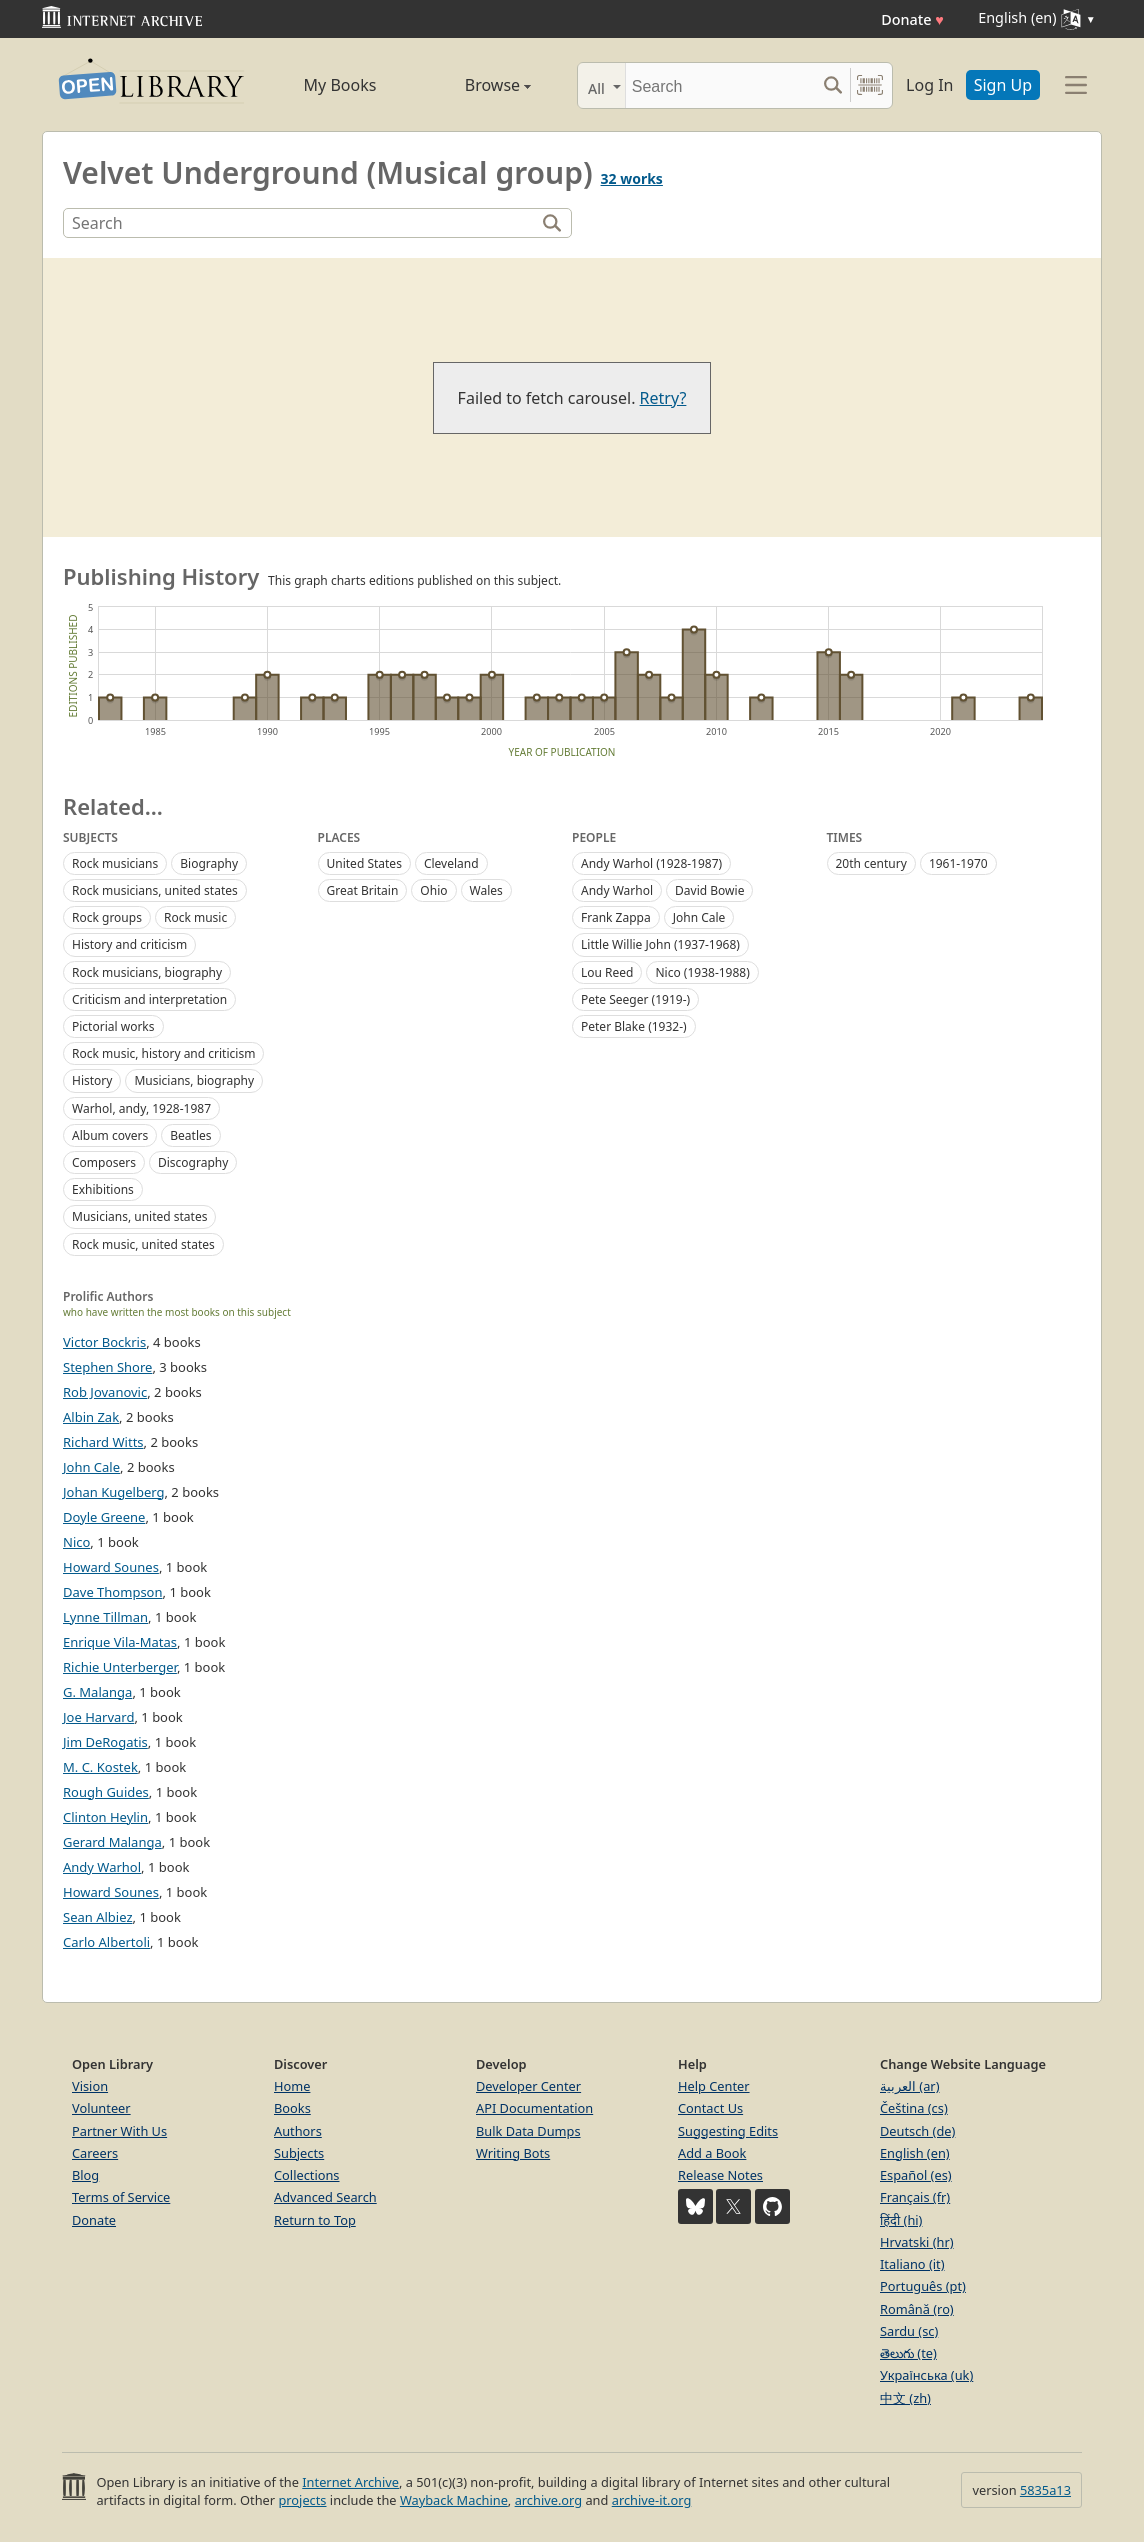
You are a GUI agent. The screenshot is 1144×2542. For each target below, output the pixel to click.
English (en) (915, 2153)
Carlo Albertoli (106, 1942)
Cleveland (451, 863)
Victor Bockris (104, 1342)
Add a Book (712, 2153)
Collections (307, 2175)
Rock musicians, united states (155, 890)
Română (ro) (917, 2309)
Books (292, 2108)
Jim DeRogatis (105, 1742)
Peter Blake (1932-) (634, 1026)
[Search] (720, 85)
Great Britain (363, 890)
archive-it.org (652, 2500)
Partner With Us (119, 2131)
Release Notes (720, 2175)
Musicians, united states (139, 1216)
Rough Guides (106, 1792)
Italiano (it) (912, 2264)
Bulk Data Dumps (528, 2131)
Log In (929, 85)
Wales (486, 890)
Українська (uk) (926, 2375)
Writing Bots (513, 2153)
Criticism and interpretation (149, 999)
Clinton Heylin (105, 1817)
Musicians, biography (194, 1080)
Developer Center (528, 2086)
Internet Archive (350, 2482)
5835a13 (1045, 2490)
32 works (632, 178)
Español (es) (916, 2175)
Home (292, 2086)
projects (302, 2500)
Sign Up (1003, 85)
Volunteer (101, 2108)
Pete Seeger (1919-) (635, 999)
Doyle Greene (104, 1517)
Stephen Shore (107, 1367)
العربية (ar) (909, 2086)
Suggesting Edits (728, 2131)
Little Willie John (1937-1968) (660, 944)
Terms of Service (121, 2197)
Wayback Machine (454, 2500)
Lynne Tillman (105, 1617)
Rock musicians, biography (147, 972)
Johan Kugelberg (113, 1492)
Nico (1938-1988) (702, 972)
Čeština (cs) (914, 2108)
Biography (209, 863)
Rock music (195, 917)
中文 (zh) (905, 2398)
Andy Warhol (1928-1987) (651, 863)
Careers (95, 2153)
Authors (298, 2131)
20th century (871, 863)
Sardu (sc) (909, 2331)
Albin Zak (91, 1417)
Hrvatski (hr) (917, 2242)
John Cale (699, 917)
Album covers (110, 1135)
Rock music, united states (143, 1244)
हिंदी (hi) (901, 2220)
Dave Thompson (113, 1592)
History (92, 1080)
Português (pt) (923, 2286)
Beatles (190, 1135)
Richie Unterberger (120, 1667)
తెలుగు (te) (908, 2353)
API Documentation (534, 2108)
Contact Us (710, 2108)
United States (364, 863)
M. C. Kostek (100, 1767)
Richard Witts (103, 1442)
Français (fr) (915, 2197)
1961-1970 (958, 863)
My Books (340, 85)
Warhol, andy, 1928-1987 (141, 1108)
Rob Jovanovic (105, 1392)
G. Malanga (97, 1692)
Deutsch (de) (917, 2131)
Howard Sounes (111, 1567)
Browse (475, 85)
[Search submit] (832, 85)
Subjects (299, 2153)
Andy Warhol (617, 890)
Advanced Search (325, 2197)
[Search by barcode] (870, 85)
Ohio (433, 890)
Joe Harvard (98, 1717)
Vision (90, 2086)
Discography (193, 1162)
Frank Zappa (616, 917)
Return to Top (315, 2220)
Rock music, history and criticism (163, 1053)
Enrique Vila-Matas (120, 1642)
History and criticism (129, 944)
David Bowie (709, 890)
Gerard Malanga (112, 1842)
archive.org (548, 2500)
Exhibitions (103, 1189)
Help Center (714, 2086)
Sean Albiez (98, 1917)
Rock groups (107, 917)
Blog (85, 2175)
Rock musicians (115, 863)
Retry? (663, 398)
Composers (104, 1162)
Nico (76, 1542)
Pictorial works (113, 1026)
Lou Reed (607, 972)
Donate (912, 19)
